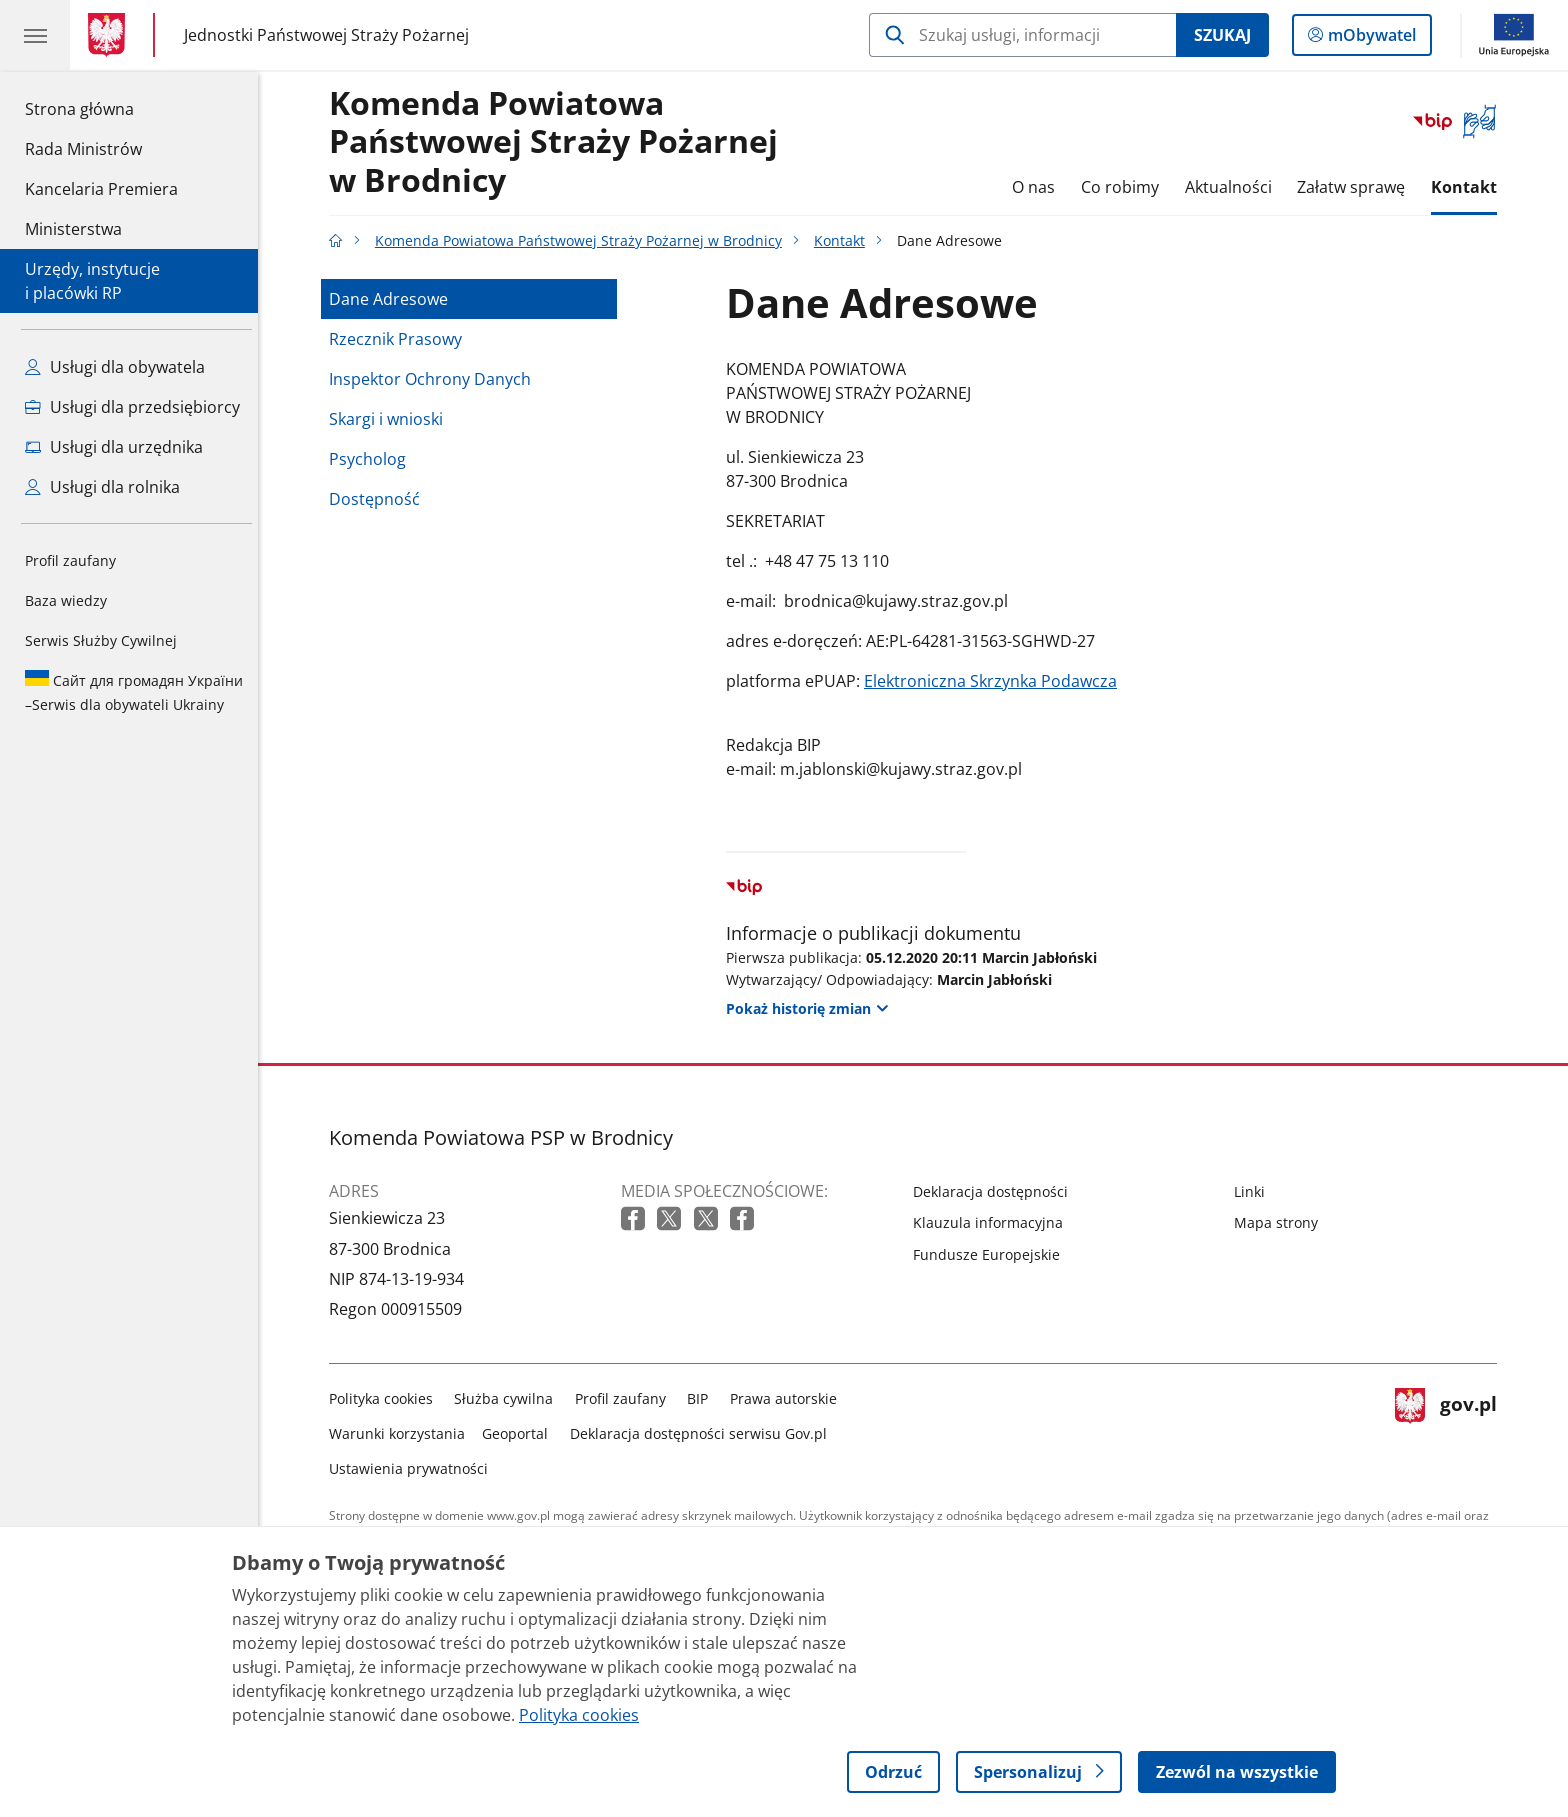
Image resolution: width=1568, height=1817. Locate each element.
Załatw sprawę (1356, 187)
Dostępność (379, 499)
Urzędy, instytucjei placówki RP (92, 281)
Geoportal (521, 1433)
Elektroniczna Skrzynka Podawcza (995, 681)
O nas (1039, 187)
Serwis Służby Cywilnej (101, 640)
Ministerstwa (73, 229)
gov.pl (1451, 1429)
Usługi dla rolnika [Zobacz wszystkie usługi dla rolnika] (102, 487)
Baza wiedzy (66, 600)
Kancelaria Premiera (101, 189)
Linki (1254, 1191)
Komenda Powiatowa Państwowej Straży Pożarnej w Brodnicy (558, 142)
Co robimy (1125, 187)
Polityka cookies (386, 1398)
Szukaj (1222, 35)
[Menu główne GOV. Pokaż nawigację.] (35, 35)
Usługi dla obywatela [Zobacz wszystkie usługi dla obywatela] (115, 367)
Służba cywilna (509, 1398)
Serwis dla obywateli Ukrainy (134, 692)
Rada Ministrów (83, 149)
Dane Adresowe (393, 299)
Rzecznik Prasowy (400, 339)
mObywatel (1370, 39)
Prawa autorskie (788, 1398)
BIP (703, 1398)
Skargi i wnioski (391, 419)
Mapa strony (1281, 1222)
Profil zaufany (70, 560)
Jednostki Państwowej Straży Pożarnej (326, 34)
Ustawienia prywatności (413, 1468)
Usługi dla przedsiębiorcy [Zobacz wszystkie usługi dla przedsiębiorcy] (132, 407)
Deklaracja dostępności (995, 1191)
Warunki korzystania (402, 1433)
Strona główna (101, 108)
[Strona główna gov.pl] (110, 35)
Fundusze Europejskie (991, 1254)
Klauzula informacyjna (993, 1222)
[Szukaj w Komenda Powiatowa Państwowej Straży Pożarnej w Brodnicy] (1022, 35)
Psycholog (372, 459)
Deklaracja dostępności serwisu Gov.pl (703, 1433)
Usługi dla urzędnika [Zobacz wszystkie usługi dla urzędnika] (114, 447)
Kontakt (1469, 187)
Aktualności (1233, 187)
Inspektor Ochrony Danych (435, 379)
